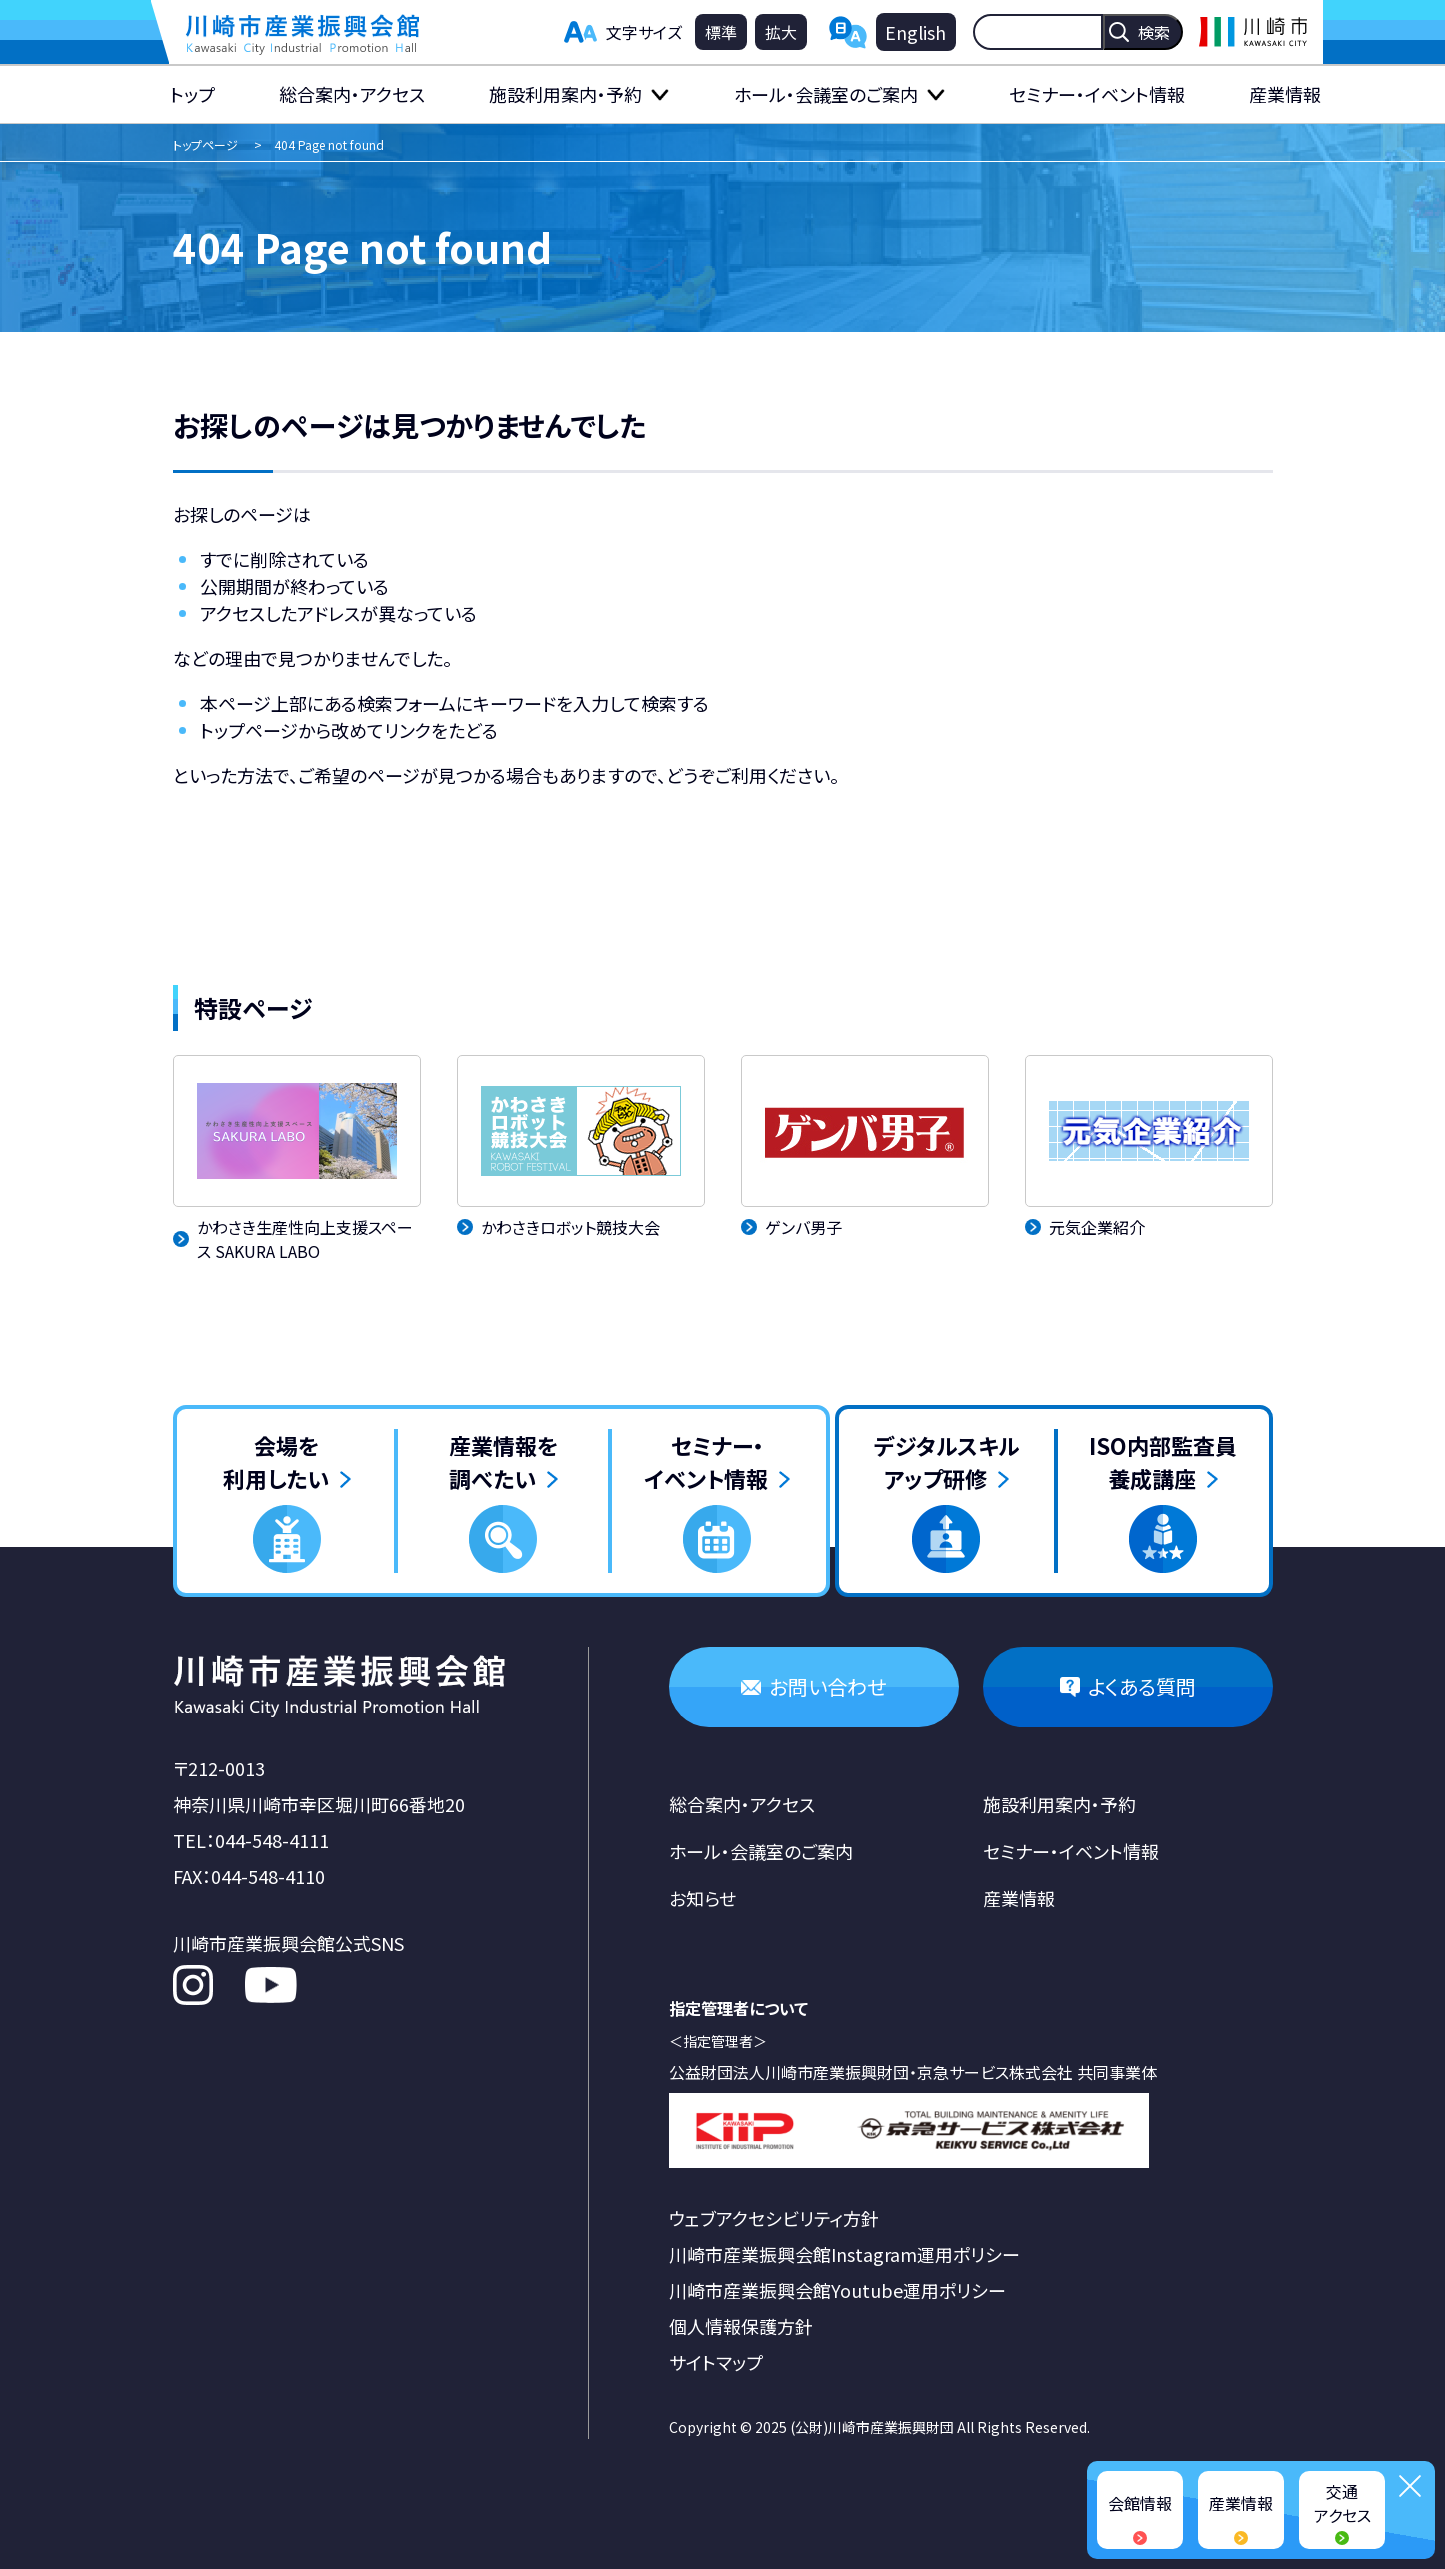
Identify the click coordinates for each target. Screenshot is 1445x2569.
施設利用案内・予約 (565, 94)
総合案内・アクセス (352, 94)
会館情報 (1140, 2503)
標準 (721, 32)
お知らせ (702, 1898)
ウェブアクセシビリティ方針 (774, 2218)
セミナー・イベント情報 (1097, 94)
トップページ (205, 144)
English (915, 32)
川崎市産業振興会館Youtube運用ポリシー (837, 2290)
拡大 (781, 32)
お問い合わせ (827, 1686)
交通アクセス (1342, 2503)
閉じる (1410, 2486)
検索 (1154, 32)
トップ (192, 94)
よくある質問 (1142, 1686)
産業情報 (1285, 94)
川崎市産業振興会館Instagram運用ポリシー (844, 2254)
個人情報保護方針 (741, 2326)
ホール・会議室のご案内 (826, 94)
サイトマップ (716, 2362)
